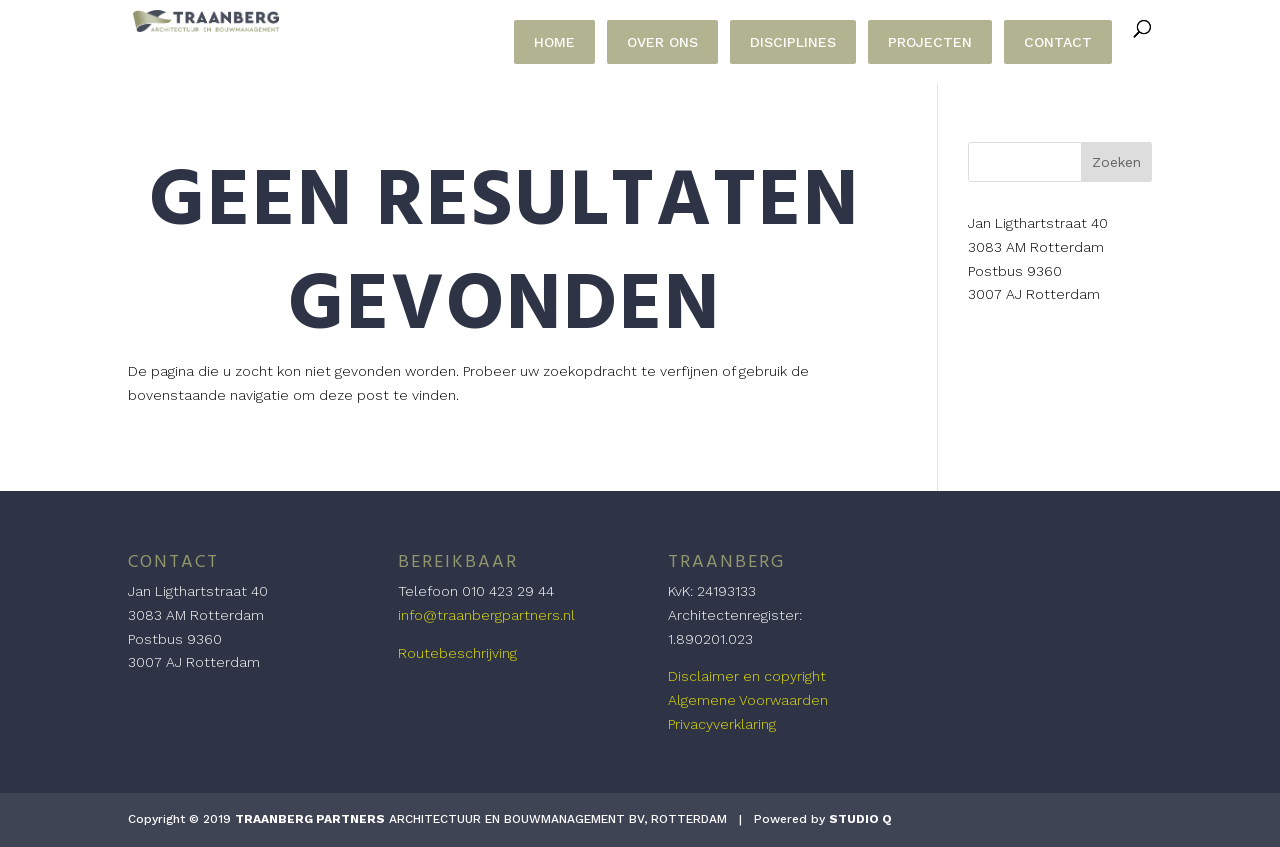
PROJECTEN (930, 42)
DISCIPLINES (793, 42)
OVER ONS (662, 42)
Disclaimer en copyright (747, 676)
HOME (554, 42)
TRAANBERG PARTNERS (310, 819)
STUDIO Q (860, 819)
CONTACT (1058, 42)
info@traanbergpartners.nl (486, 615)
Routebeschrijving (457, 653)
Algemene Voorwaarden (748, 700)
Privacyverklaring (722, 724)
